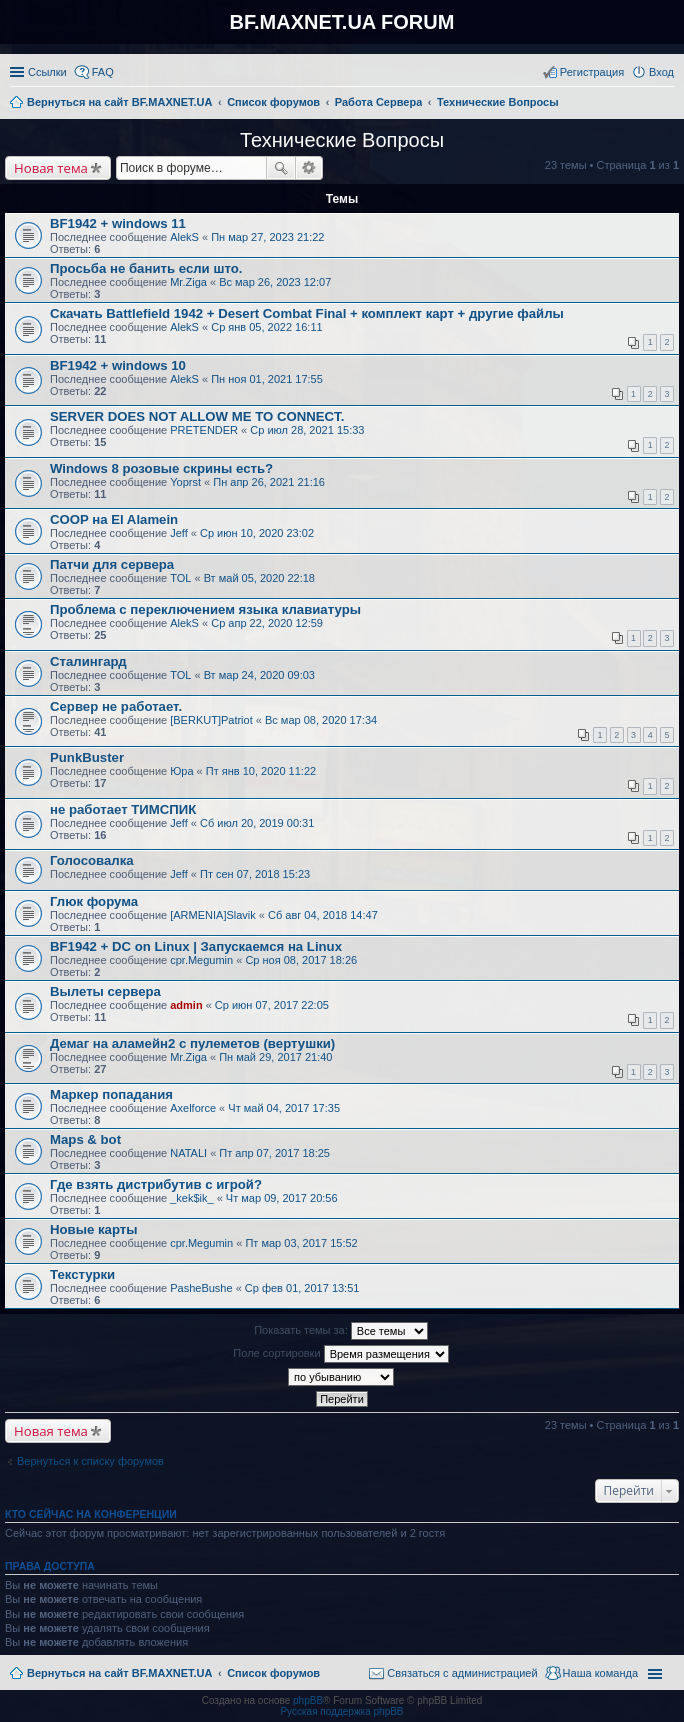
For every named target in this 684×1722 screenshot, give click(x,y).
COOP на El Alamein (114, 519)
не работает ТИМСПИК (123, 809)
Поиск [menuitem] (668, 104)
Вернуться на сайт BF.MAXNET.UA (119, 1673)
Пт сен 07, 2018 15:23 (255, 874)
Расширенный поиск (309, 168)
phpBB (308, 1700)
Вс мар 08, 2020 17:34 (321, 720)
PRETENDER (204, 430)
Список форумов (273, 1673)
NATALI (188, 1153)
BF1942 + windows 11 (118, 223)
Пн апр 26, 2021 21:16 (269, 482)
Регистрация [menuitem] (592, 72)
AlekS (184, 237)
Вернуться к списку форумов (90, 1461)
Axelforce (193, 1108)
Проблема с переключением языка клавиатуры (205, 609)
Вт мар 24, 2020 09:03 (259, 675)
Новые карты (93, 1229)
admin (186, 1005)
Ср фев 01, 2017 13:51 (302, 1288)
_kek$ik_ (191, 1198)
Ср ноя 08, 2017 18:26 (301, 960)
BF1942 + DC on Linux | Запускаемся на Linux (196, 946)
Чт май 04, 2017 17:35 (284, 1108)
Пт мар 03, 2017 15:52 (301, 1243)
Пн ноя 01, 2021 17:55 (267, 379)
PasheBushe (201, 1288)
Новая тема (51, 168)
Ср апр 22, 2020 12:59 (267, 623)
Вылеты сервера (105, 991)
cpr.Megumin (201, 960)
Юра (181, 771)
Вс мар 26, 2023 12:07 (275, 282)
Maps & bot (85, 1139)
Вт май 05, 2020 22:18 (259, 578)
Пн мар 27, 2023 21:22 (267, 237)
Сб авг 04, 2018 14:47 (323, 915)
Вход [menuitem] (661, 72)
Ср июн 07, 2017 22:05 (272, 1005)
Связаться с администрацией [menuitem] (462, 1673)
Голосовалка (92, 860)
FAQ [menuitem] (103, 72)
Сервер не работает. (116, 706)
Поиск (281, 168)
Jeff (179, 533)
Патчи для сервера (112, 564)
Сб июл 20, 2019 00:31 (257, 823)
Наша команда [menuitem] (600, 1673)
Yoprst (185, 482)
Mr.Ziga (188, 282)
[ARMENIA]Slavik (213, 915)
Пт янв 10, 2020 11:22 (261, 771)
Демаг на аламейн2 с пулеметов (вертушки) (192, 1043)
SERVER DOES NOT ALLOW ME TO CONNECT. (197, 416)
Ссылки (47, 72)
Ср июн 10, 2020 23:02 (257, 533)
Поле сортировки (340, 1354)
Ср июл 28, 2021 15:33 (307, 430)
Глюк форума (94, 901)
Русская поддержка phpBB (341, 1711)
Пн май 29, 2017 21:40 (275, 1057)
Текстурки (82, 1274)
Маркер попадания (111, 1094)
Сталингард (88, 661)
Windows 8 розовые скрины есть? (161, 468)
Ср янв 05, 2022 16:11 (266, 327)
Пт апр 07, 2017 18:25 (274, 1153)
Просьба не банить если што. (146, 268)
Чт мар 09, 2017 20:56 (282, 1198)
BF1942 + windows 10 (118, 365)
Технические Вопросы (342, 140)
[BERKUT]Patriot (211, 720)
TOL (180, 578)
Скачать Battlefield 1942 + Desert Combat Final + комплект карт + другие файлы (307, 313)
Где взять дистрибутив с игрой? (156, 1184)
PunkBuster (87, 757)
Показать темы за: (341, 1331)
